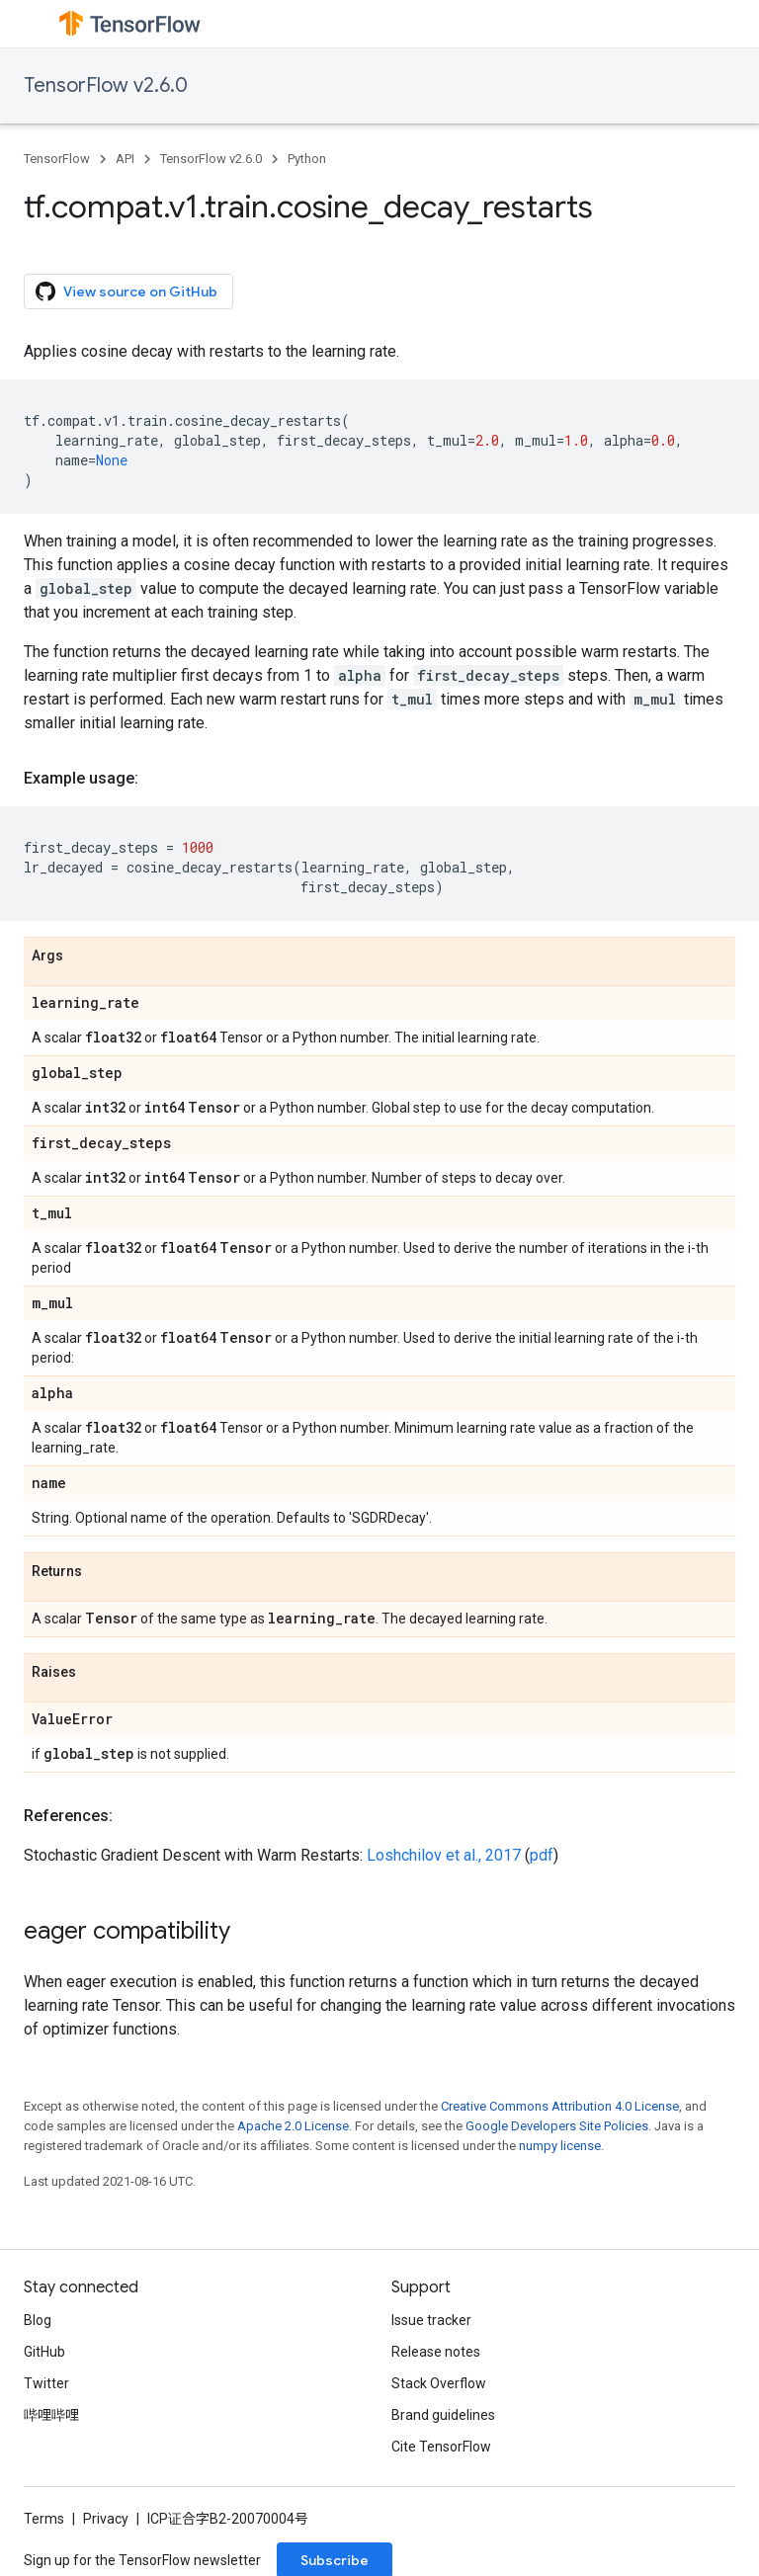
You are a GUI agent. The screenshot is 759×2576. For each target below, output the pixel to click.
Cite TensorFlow (441, 2446)
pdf (541, 1855)
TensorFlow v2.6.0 (106, 85)
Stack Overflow (438, 2383)
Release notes (435, 2352)
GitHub (44, 2352)
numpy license (560, 2145)
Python (307, 158)
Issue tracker (431, 2320)
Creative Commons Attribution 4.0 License (560, 2106)
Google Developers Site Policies (556, 2126)
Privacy (105, 2519)
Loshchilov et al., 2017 (444, 1855)
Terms (44, 2519)
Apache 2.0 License (293, 2126)
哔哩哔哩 (51, 2415)
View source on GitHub (126, 291)
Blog (37, 2320)
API (125, 158)
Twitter (46, 2383)
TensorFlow (57, 158)
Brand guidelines (443, 2415)
